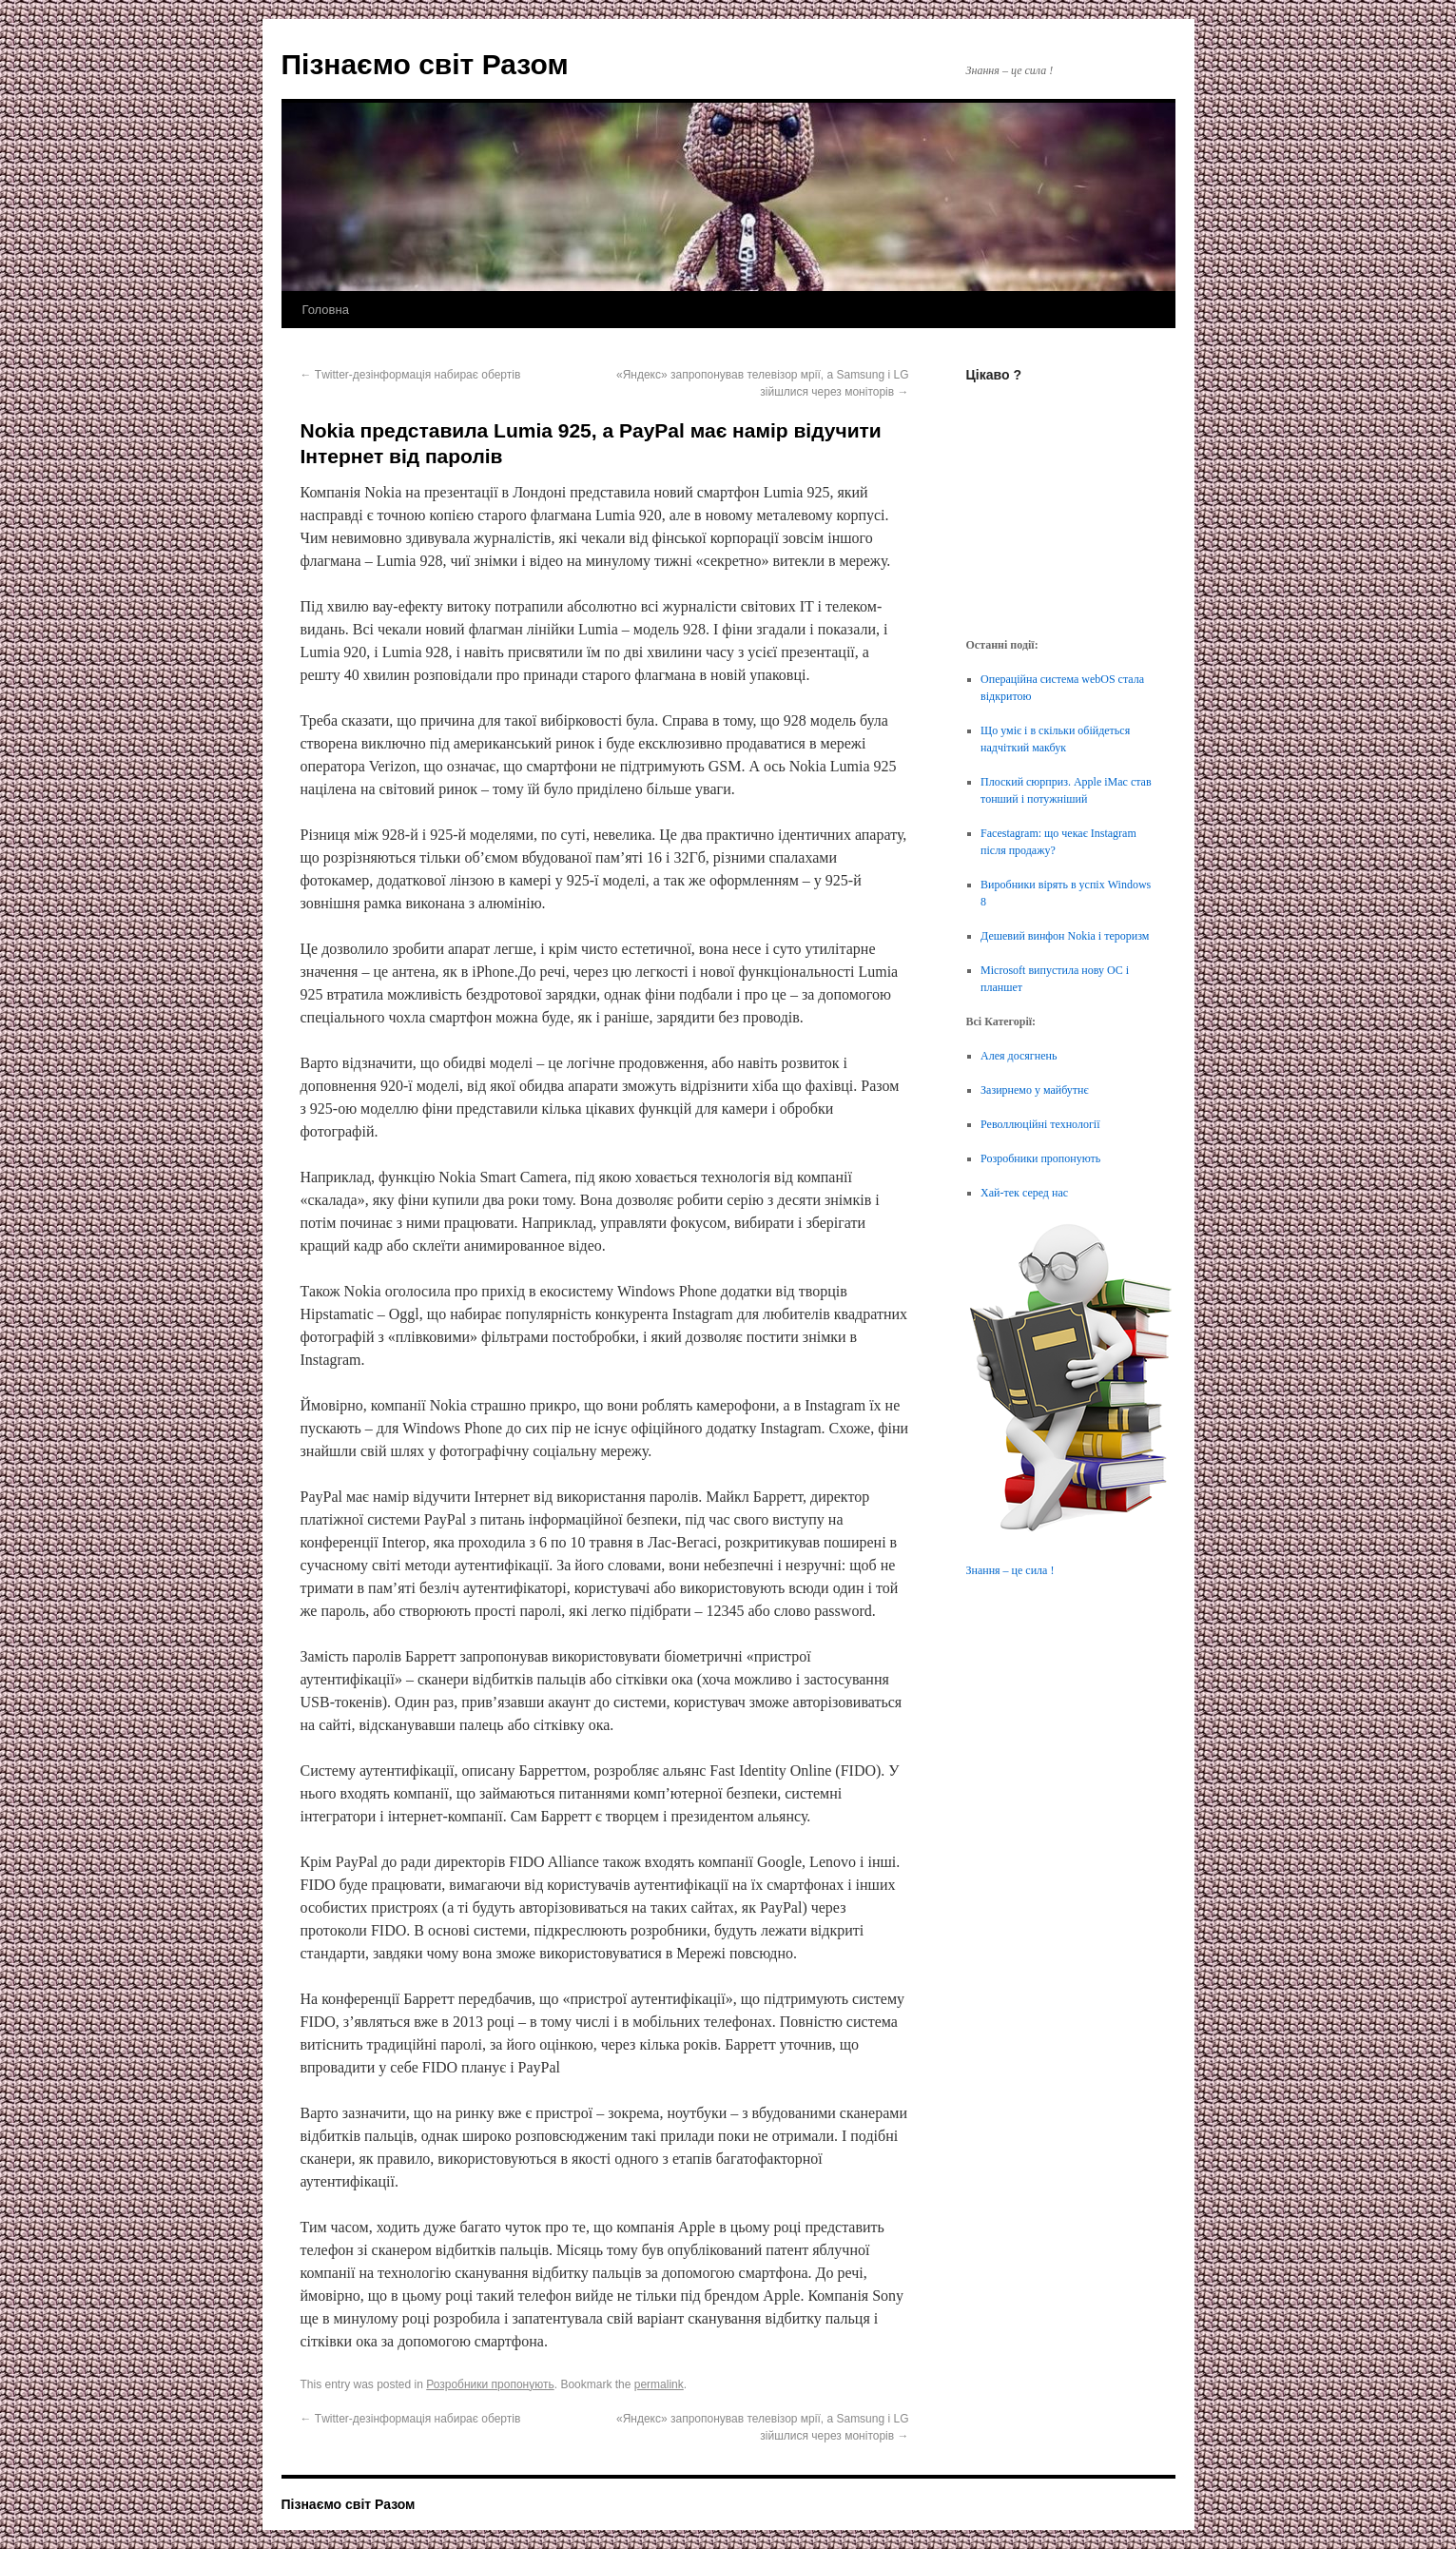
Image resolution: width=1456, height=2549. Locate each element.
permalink (659, 2384)
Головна (325, 309)
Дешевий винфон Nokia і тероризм (1064, 936)
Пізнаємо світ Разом (425, 64)
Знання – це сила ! (1010, 1570)
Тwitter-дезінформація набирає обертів (411, 374)
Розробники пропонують (489, 2384)
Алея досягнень (1018, 1055)
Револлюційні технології (1039, 1124)
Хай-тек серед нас (1024, 1192)
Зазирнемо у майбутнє (1034, 1090)
